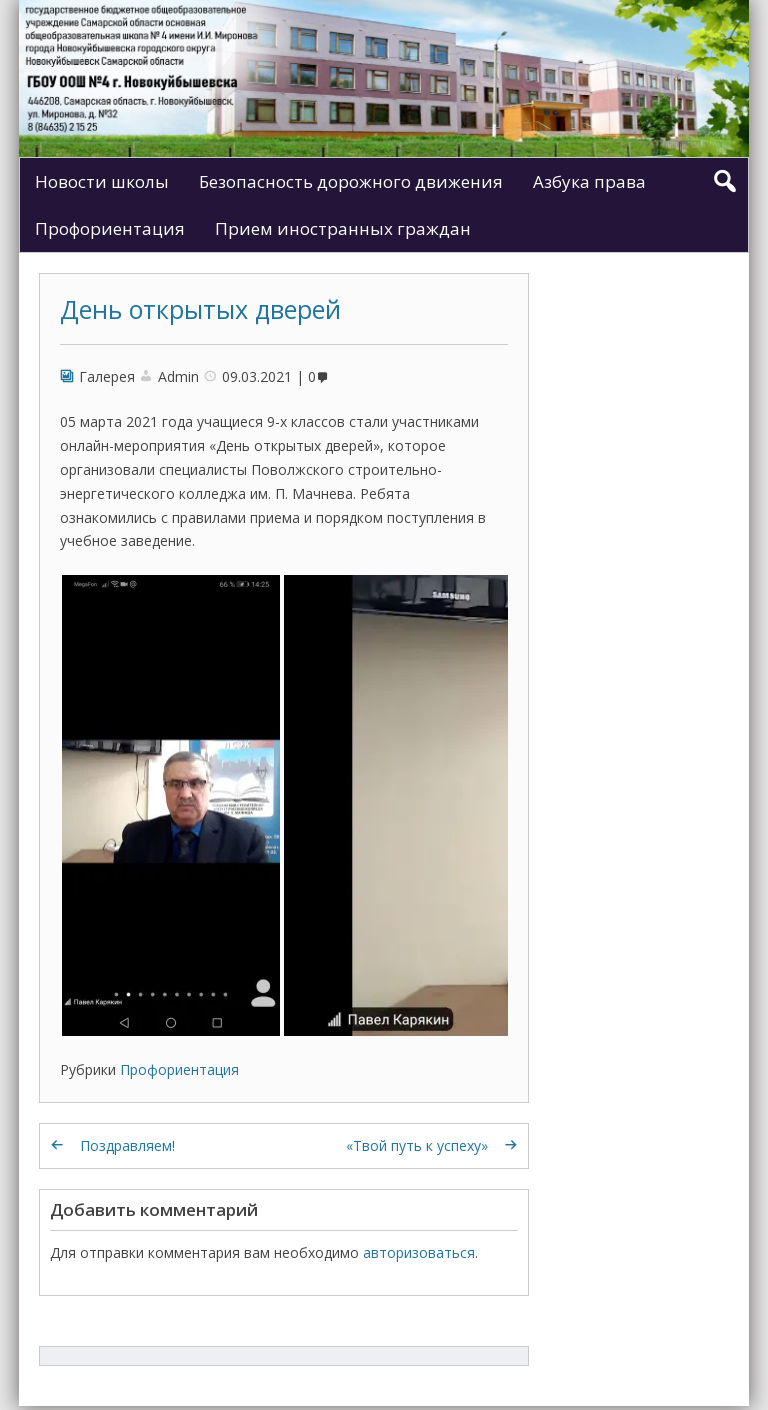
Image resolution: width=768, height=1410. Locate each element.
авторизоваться (419, 1252)
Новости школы (102, 181)
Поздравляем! (127, 1145)
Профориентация (110, 228)
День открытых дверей (200, 309)
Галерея (107, 376)
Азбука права (589, 181)
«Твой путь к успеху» (417, 1145)
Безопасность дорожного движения (351, 181)
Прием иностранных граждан (343, 228)
